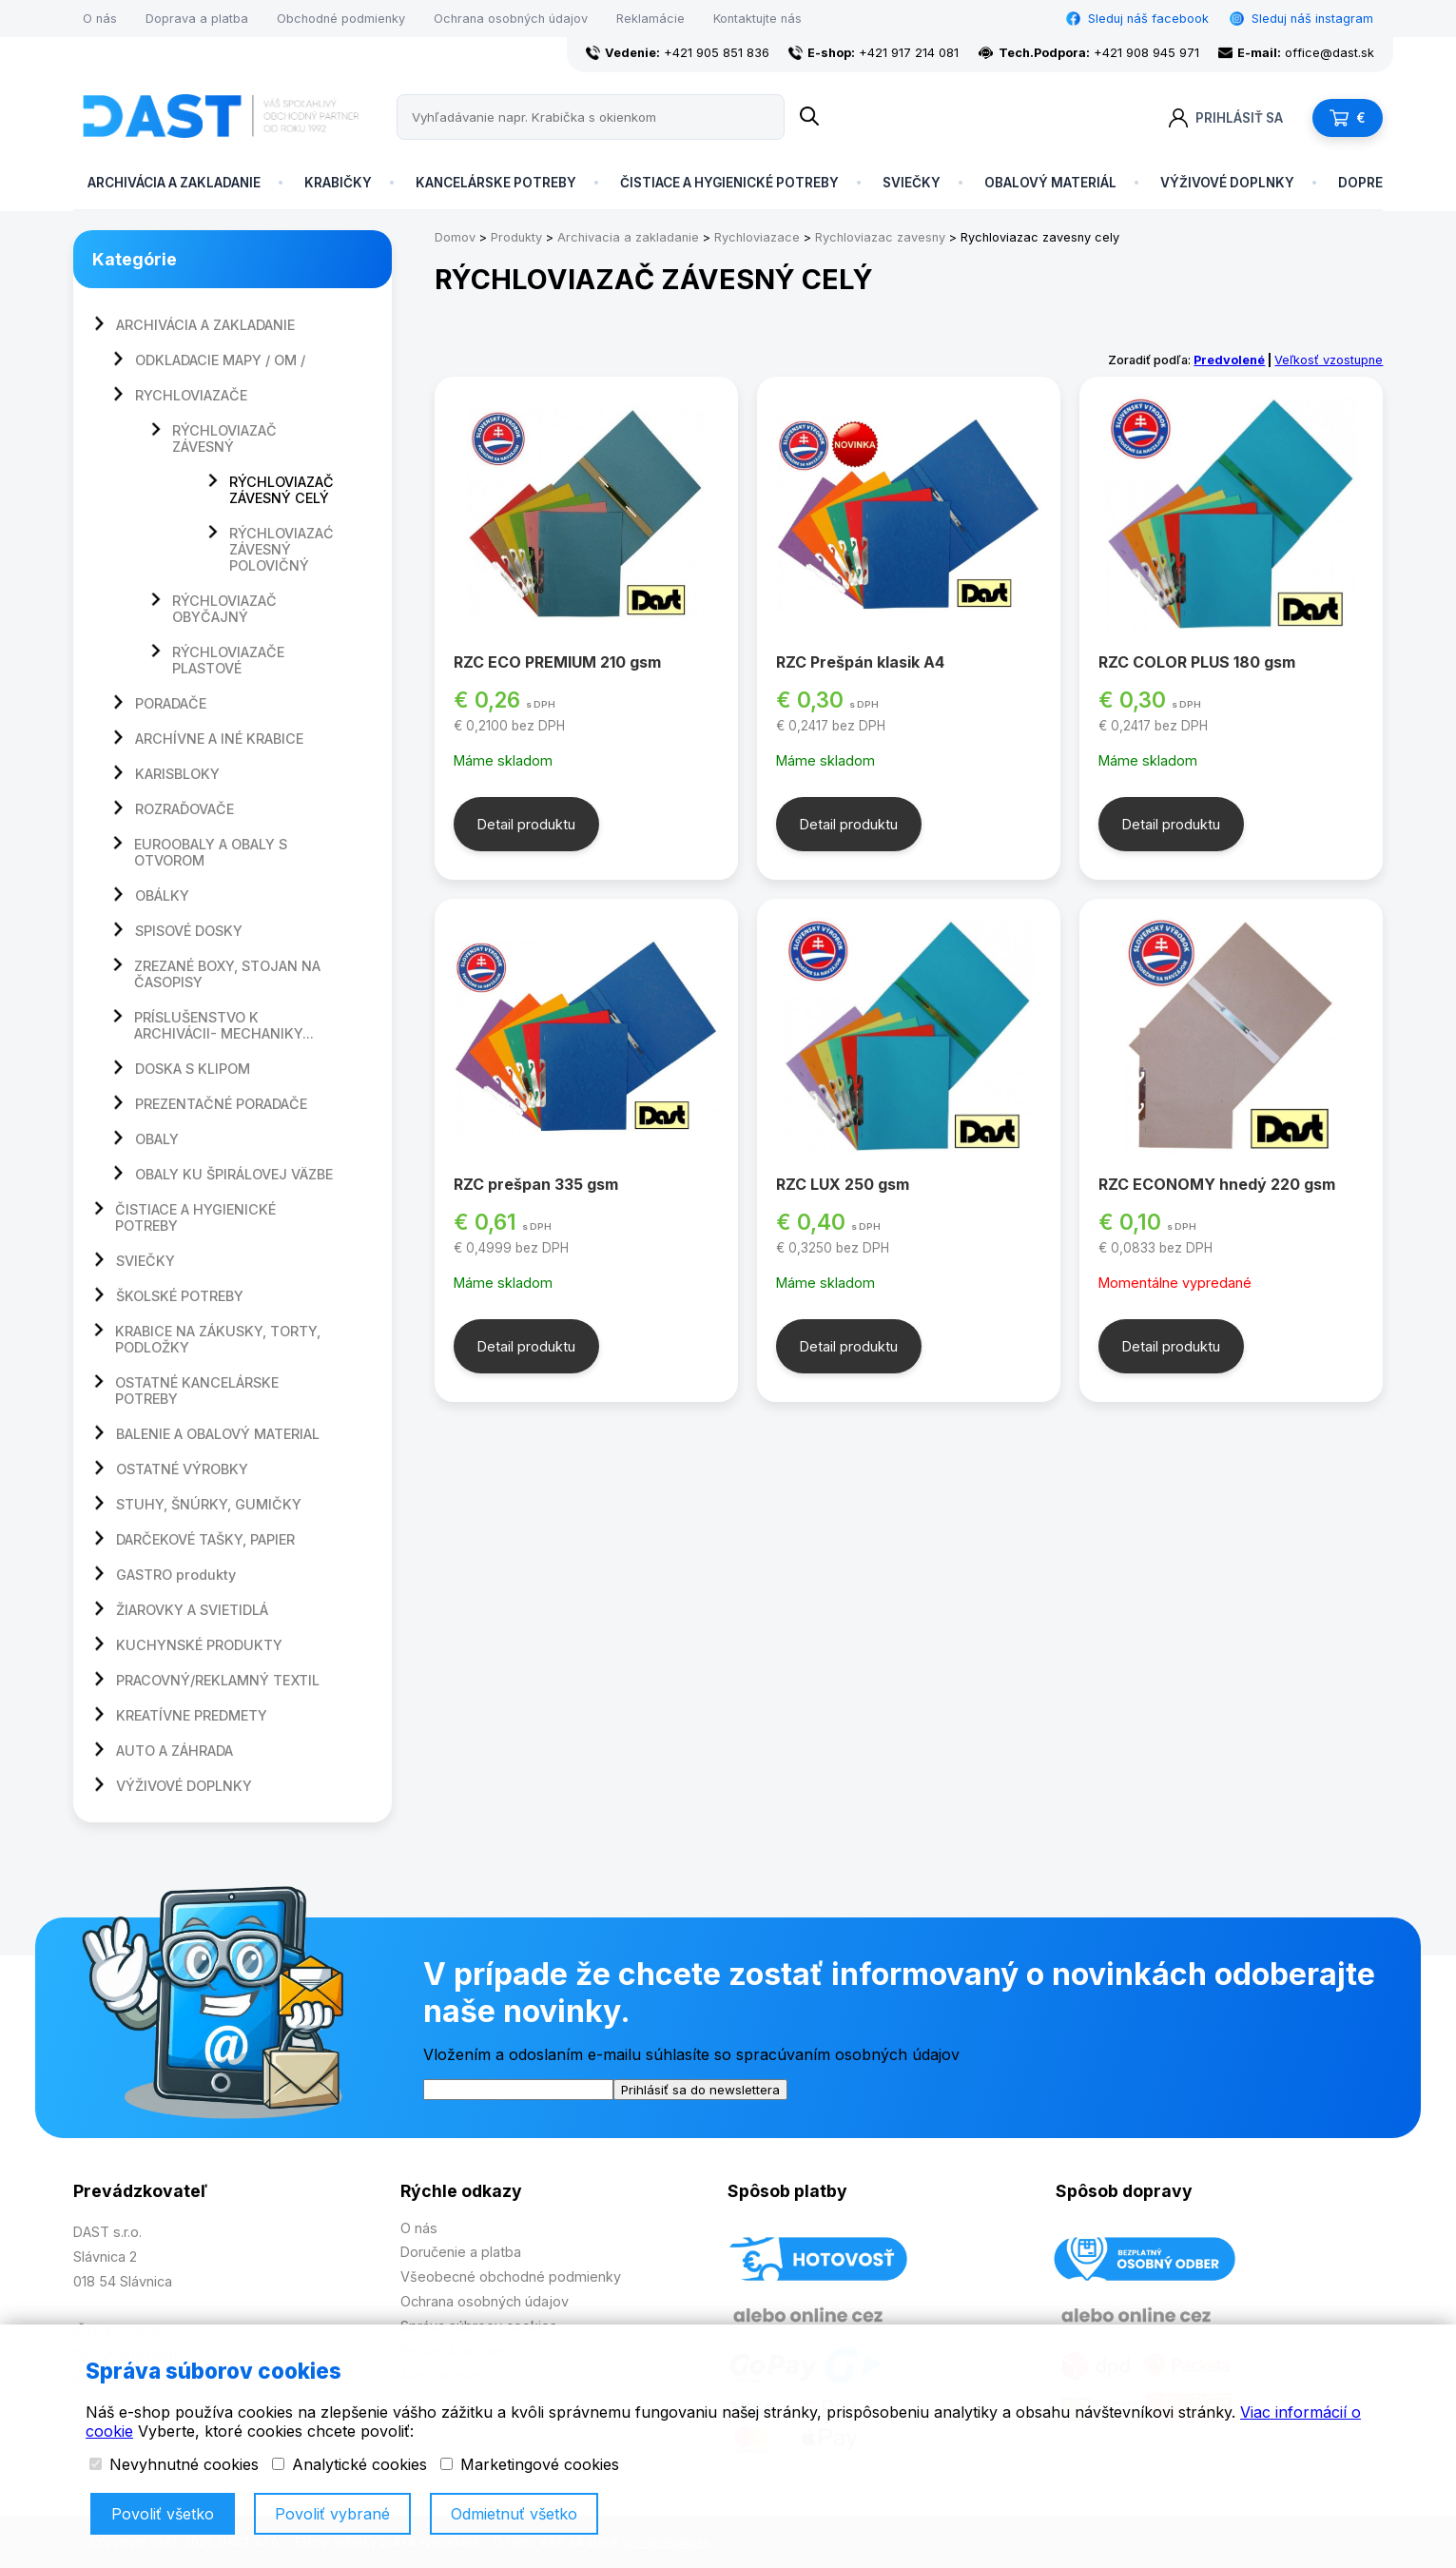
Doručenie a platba (460, 2252)
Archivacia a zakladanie (628, 237)
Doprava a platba (197, 18)
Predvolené (1229, 360)
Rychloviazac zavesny (880, 237)
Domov (455, 237)
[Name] (809, 117)
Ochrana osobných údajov (511, 18)
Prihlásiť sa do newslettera (700, 2089)
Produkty (516, 237)
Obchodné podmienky (341, 18)
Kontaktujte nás (757, 18)
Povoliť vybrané (332, 2513)
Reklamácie (650, 18)
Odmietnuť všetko (514, 2513)
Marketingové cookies (529, 2464)
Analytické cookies (349, 2464)
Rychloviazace (757, 237)
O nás (100, 18)
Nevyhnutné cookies (174, 2464)
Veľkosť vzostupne (1328, 360)
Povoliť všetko (162, 2513)
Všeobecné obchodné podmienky (510, 2276)
